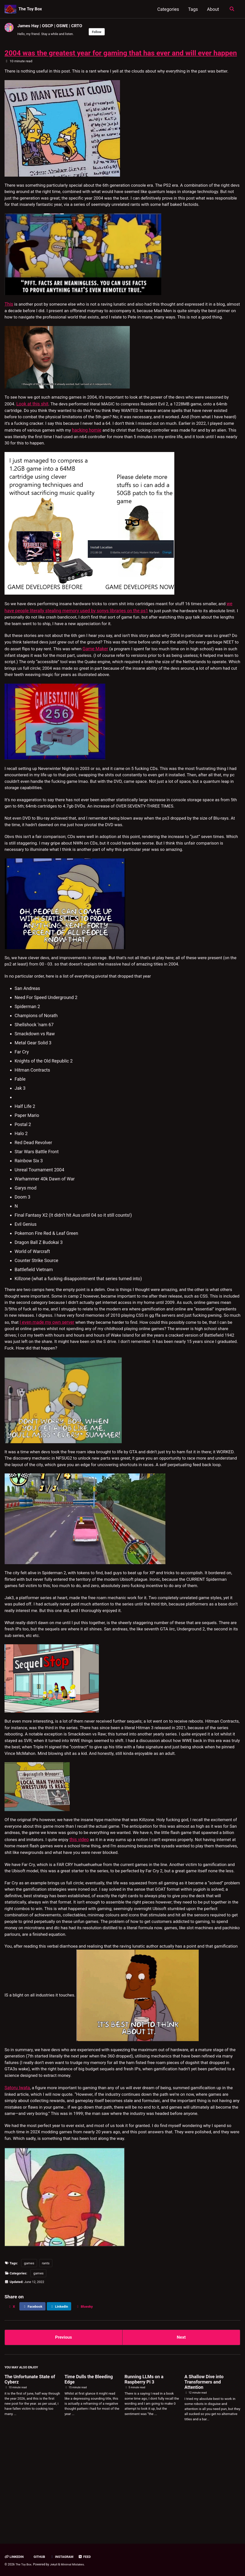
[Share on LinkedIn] (60, 2400)
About (212, 9)
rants (46, 2356)
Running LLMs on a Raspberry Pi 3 (144, 2474)
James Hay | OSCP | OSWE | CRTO (51, 25)
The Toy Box (31, 9)
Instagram (64, 2557)
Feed (87, 2557)
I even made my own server (116, 1363)
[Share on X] (12, 2400)
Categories (167, 9)
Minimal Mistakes (74, 2564)
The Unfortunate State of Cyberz (30, 2474)
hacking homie (132, 457)
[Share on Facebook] (33, 2400)
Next (181, 2431)
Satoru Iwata (17, 2170)
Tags (192, 9)
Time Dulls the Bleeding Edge (88, 2474)
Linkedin (14, 2557)
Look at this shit (39, 429)
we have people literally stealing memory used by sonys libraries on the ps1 (80, 638)
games (29, 2356)
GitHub (38, 2557)
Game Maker (135, 678)
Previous (63, 2431)
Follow (101, 32)
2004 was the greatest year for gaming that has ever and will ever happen (121, 54)
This (9, 321)
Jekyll (55, 2564)
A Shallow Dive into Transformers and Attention (203, 2477)
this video (140, 1907)
